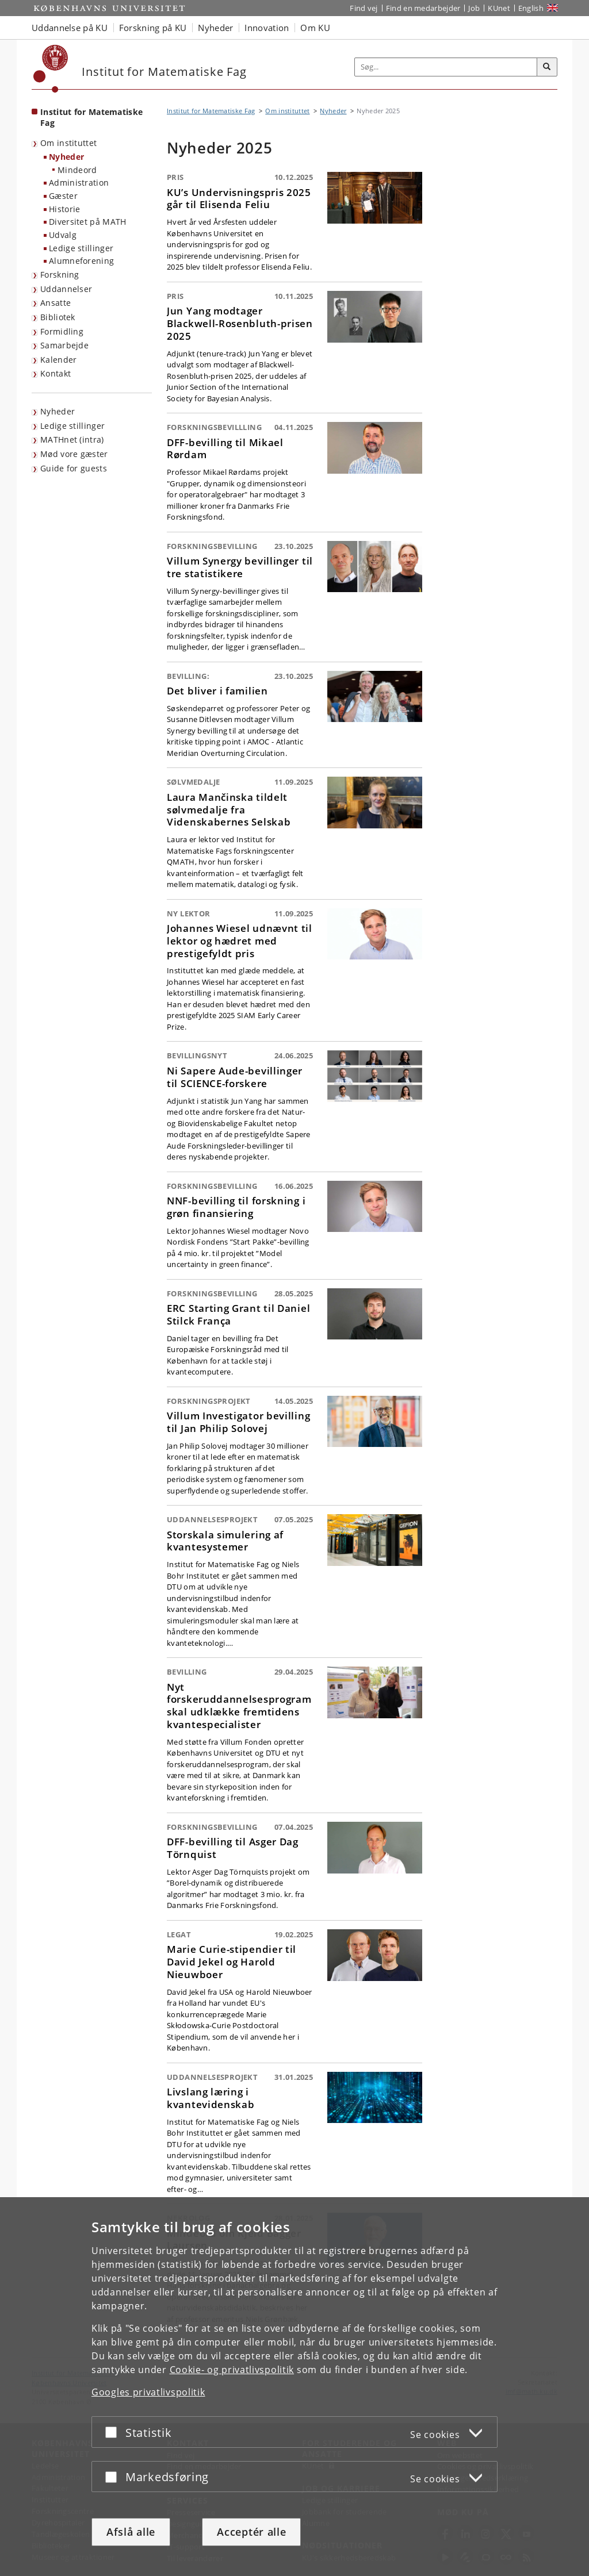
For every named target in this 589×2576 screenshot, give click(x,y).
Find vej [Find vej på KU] (363, 8)
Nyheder (66, 156)
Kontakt (55, 373)
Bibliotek (57, 317)
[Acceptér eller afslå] (114, 2432)
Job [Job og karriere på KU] (474, 8)
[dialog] (294, 2386)
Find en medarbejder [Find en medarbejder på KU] (423, 8)
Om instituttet (68, 142)
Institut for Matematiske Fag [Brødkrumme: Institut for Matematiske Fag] (211, 110)
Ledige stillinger (81, 248)
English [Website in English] (531, 8)
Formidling (61, 331)
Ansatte (55, 302)
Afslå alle (130, 2532)
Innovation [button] (266, 27)
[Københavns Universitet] (50, 69)
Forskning (59, 274)
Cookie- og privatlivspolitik (232, 2369)
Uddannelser (66, 288)
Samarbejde (64, 345)
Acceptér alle (251, 2532)
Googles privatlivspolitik (148, 2392)
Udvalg (63, 234)
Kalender (58, 359)
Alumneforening (81, 260)
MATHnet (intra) (72, 439)
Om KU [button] (315, 27)
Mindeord (77, 169)
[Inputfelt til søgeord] (446, 66)
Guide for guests (73, 468)
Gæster (63, 195)
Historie (64, 209)
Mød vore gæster (74, 453)
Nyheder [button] (215, 27)
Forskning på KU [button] (153, 27)
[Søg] (547, 67)
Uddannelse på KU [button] (70, 27)
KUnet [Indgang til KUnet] (499, 8)
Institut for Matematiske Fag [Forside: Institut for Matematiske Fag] (91, 117)
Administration (79, 182)
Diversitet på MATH (87, 221)
